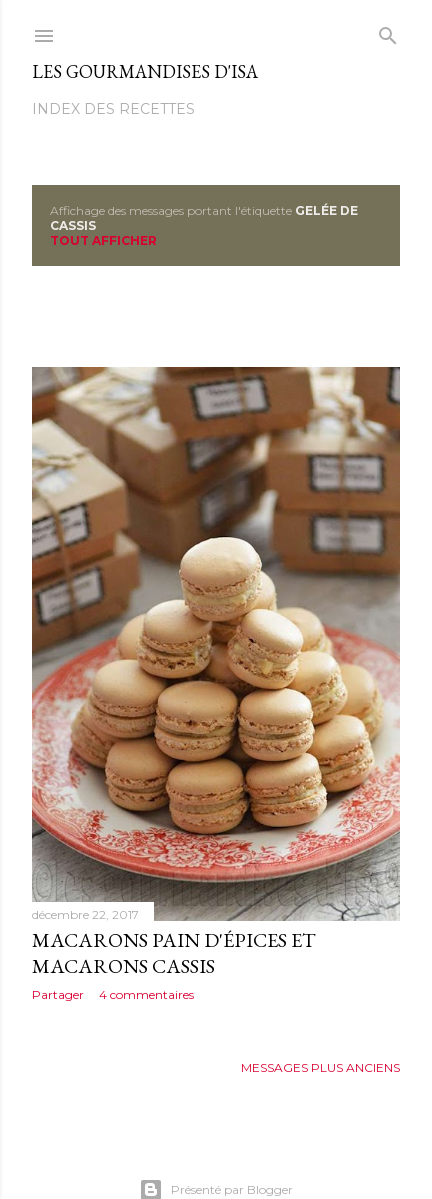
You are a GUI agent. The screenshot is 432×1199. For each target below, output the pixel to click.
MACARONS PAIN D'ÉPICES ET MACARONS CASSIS (174, 953)
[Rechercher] (388, 31)
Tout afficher (103, 240)
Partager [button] (58, 994)
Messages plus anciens (320, 1067)
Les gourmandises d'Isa (145, 71)
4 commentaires (146, 994)
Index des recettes (113, 109)
